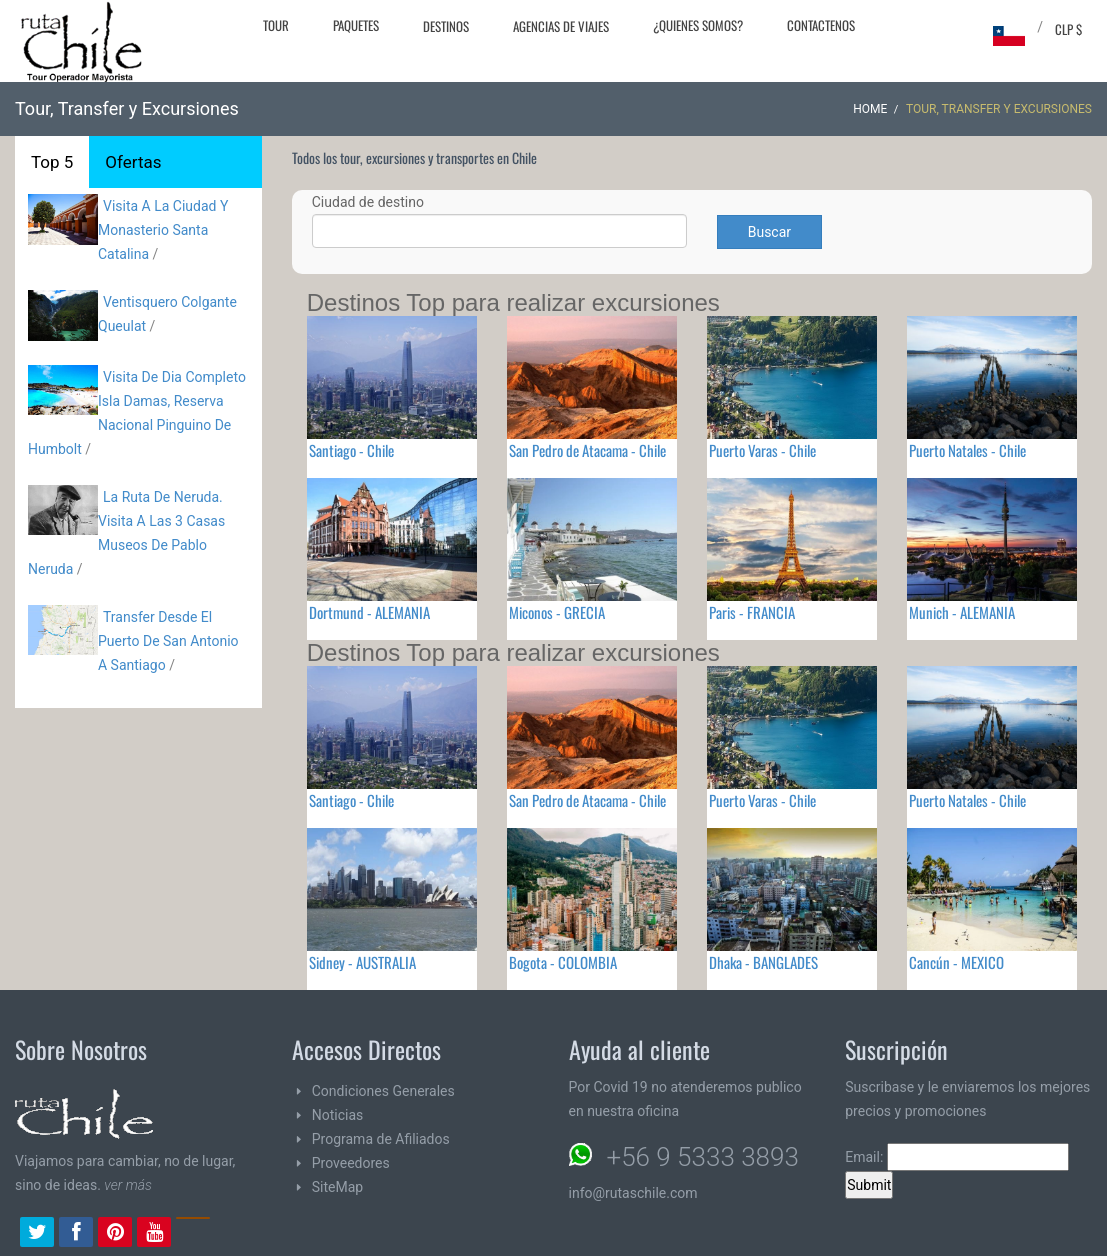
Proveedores (351, 1163)
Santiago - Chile (351, 450)
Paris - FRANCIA (752, 612)
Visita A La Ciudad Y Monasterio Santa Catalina (163, 230)
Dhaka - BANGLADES (763, 962)
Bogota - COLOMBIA (563, 962)
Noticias (338, 1115)
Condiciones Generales (383, 1091)
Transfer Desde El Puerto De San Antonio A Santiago (168, 641)
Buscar (769, 232)
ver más (128, 1185)
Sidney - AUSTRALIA (362, 962)
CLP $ (1068, 29)
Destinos (446, 26)
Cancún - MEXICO (956, 962)
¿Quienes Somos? (698, 25)
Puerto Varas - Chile (762, 450)
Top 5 (52, 162)
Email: (957, 1157)
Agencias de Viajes (561, 26)
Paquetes (356, 25)
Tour (276, 25)
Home (870, 109)
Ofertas (133, 162)
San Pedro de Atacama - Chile (587, 450)
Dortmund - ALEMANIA (369, 612)
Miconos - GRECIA (557, 612)
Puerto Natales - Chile (967, 450)
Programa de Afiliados (381, 1139)
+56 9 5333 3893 (703, 1157)
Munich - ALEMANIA (962, 612)
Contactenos (821, 25)
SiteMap (337, 1187)
